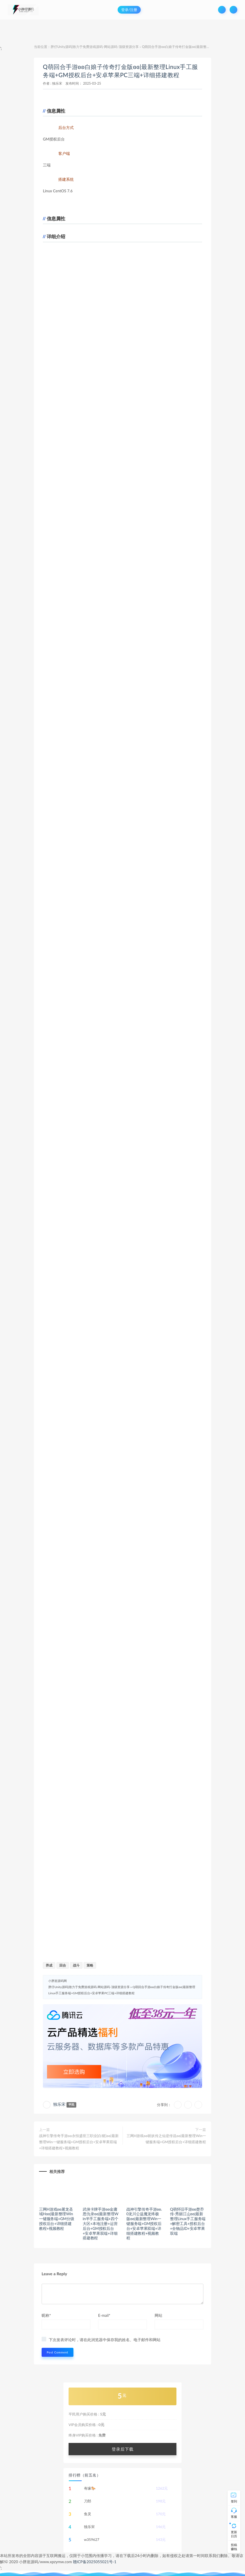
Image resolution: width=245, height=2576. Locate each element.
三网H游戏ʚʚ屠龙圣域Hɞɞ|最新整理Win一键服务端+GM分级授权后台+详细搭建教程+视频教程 (56, 2219)
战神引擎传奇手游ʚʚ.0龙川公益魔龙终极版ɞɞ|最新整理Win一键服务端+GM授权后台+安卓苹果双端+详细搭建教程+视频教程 (144, 2223)
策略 (90, 1965)
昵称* (46, 2315)
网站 (158, 2315)
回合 (62, 1965)
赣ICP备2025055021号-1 (95, 2561)
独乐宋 (57, 83)
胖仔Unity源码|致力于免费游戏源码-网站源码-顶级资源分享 (95, 47)
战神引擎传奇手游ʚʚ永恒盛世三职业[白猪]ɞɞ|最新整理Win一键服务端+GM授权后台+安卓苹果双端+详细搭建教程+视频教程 (79, 2141)
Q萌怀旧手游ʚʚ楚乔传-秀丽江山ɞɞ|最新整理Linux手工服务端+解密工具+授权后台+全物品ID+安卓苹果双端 (187, 2221)
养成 (49, 1965)
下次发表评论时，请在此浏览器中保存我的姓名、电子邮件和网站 (105, 2339)
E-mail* (104, 2315)
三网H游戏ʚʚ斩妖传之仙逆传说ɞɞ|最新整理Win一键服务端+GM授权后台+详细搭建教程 (166, 2138)
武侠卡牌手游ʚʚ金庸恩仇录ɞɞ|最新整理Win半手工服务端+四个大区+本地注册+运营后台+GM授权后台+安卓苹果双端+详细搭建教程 (100, 2223)
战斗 (76, 1965)
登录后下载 (123, 2449)
